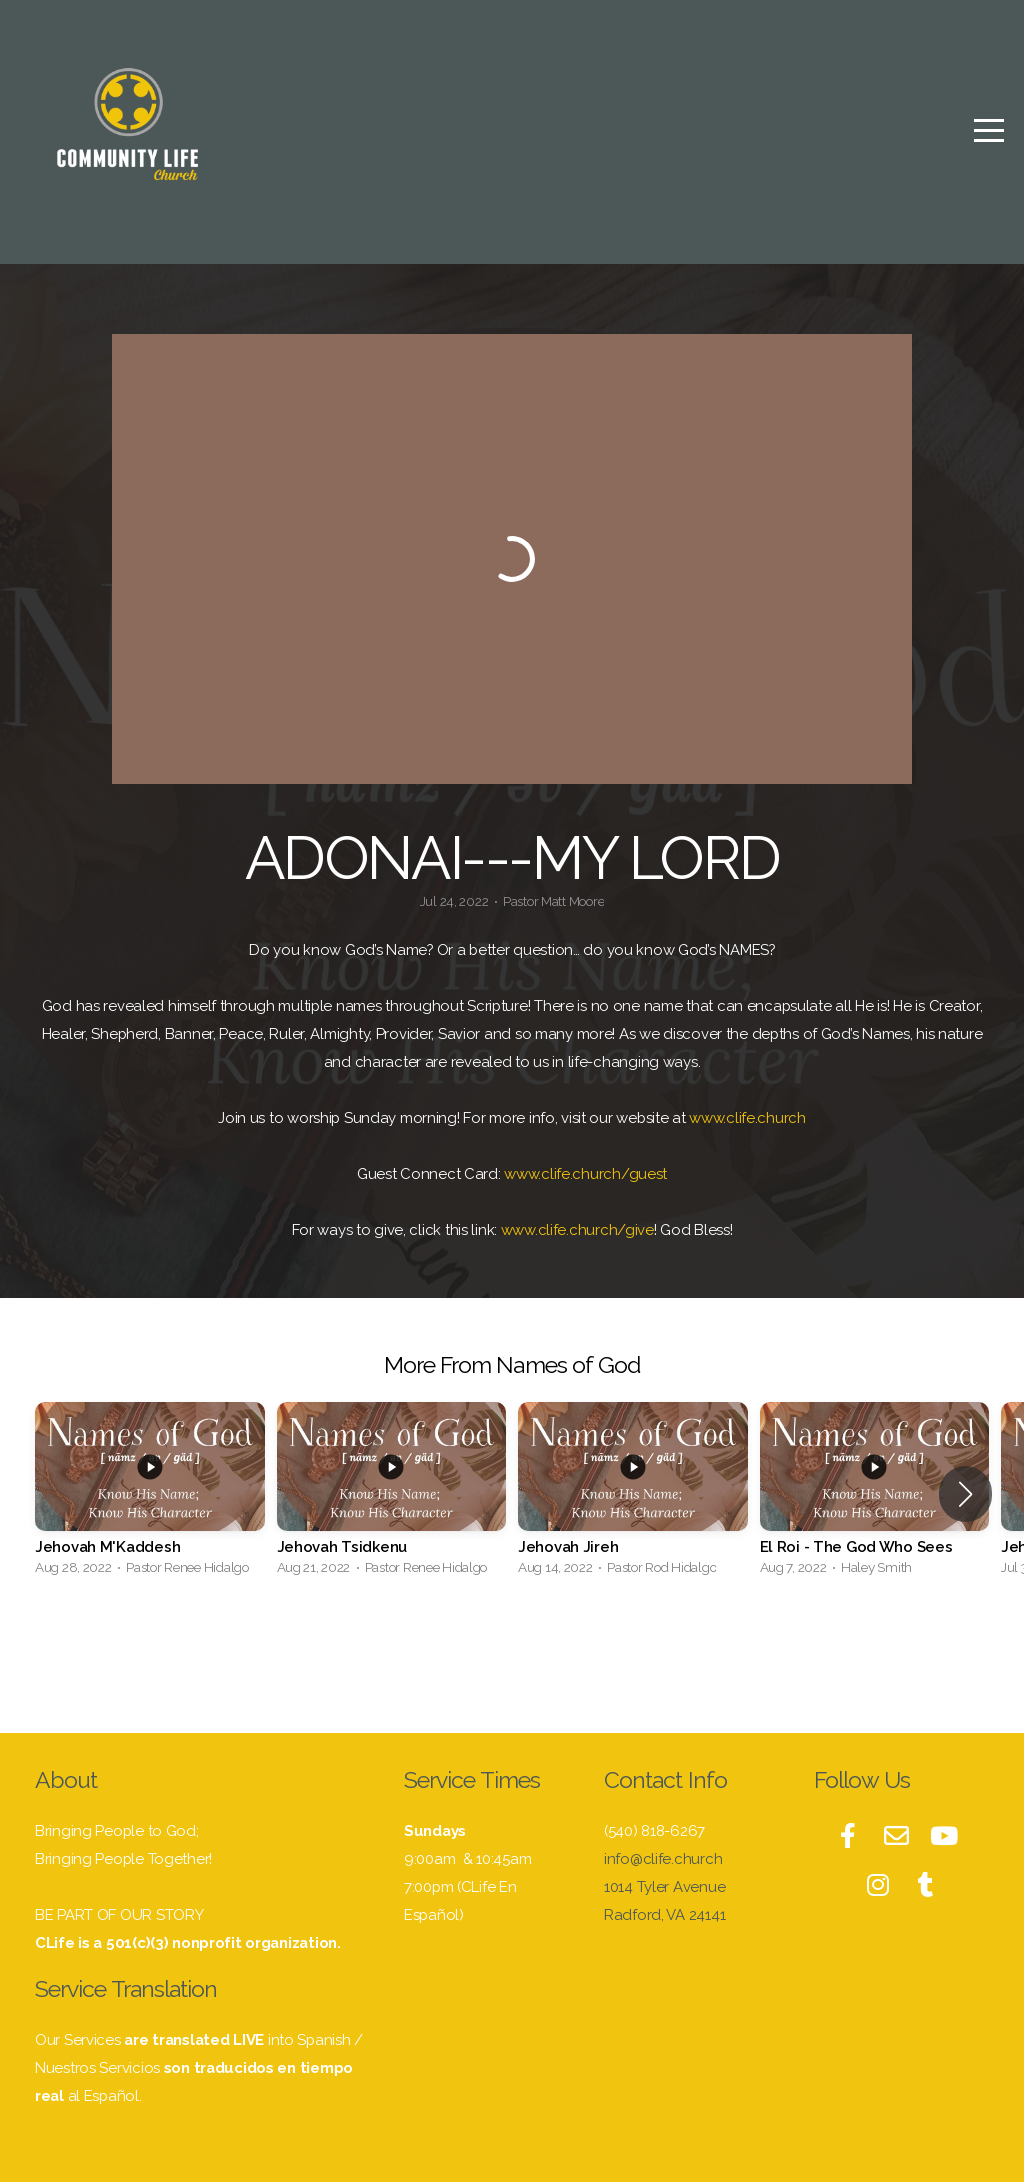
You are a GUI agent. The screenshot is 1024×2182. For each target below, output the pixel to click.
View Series (511, 1643)
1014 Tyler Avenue (666, 1887)
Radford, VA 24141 (664, 1915)
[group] (150, 1494)
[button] (965, 1494)
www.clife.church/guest (585, 1174)
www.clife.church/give (577, 1230)
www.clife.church (747, 1118)
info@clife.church (663, 1859)
